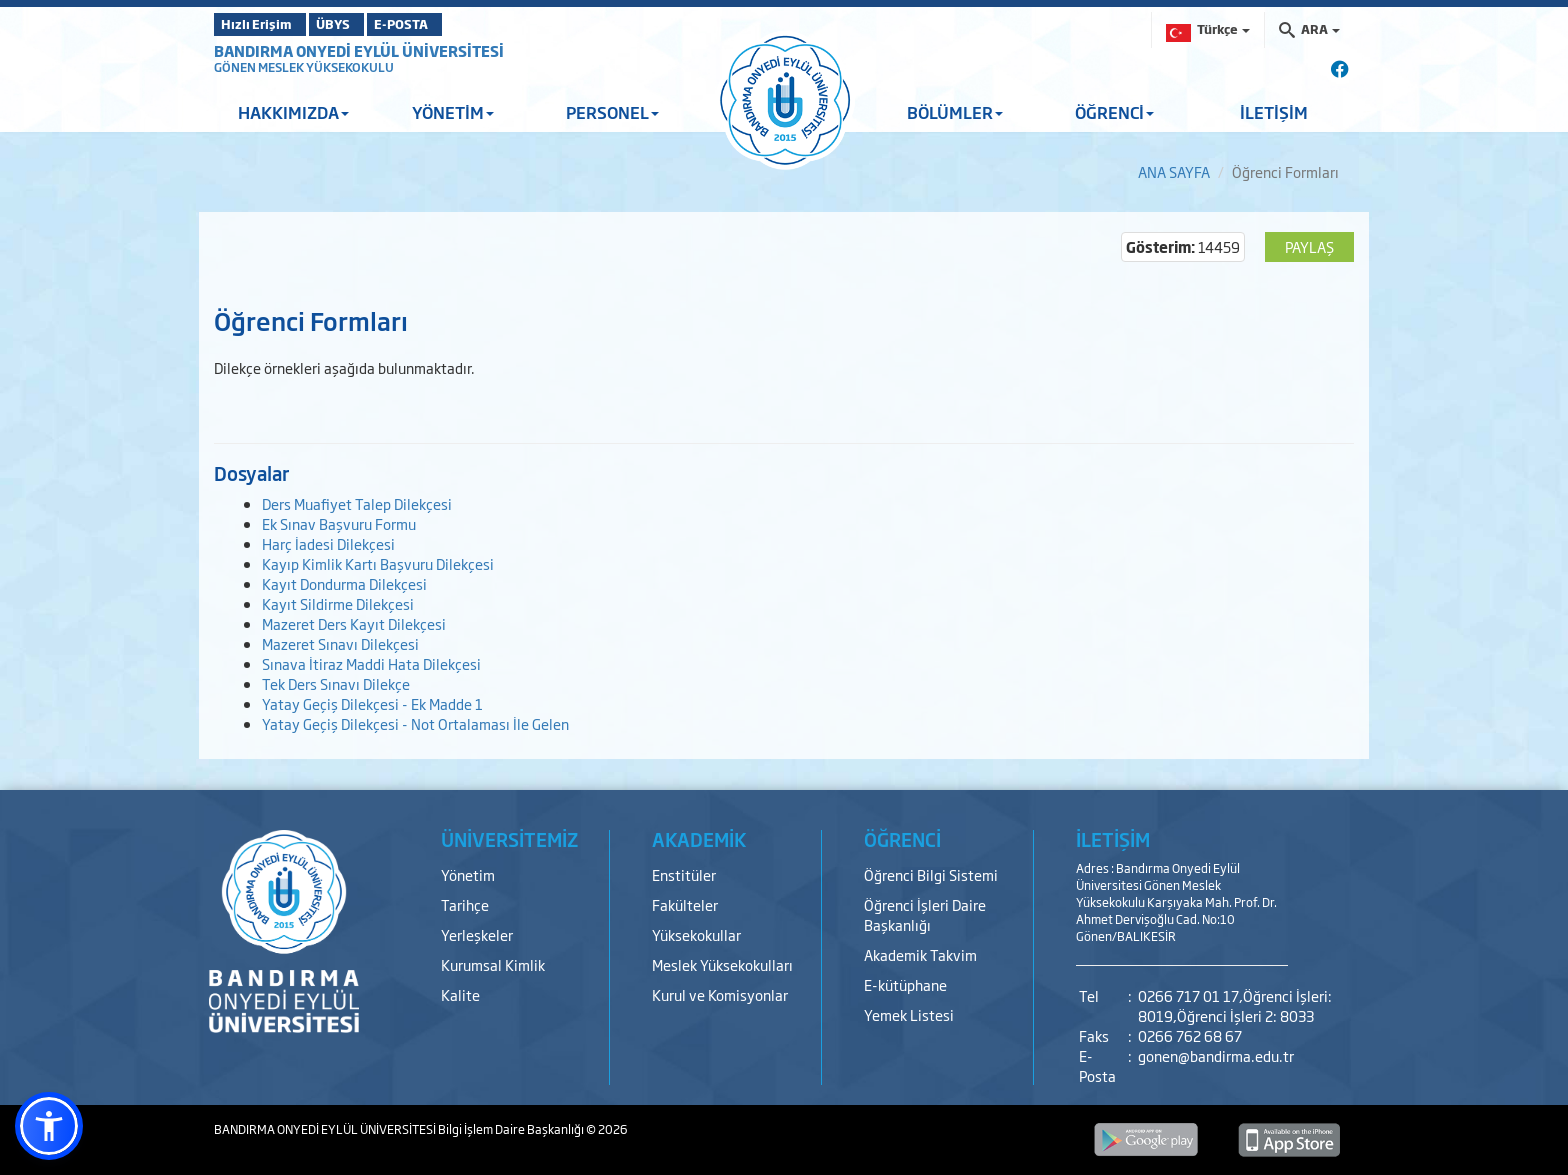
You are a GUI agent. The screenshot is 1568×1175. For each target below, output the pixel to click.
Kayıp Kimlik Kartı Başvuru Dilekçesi (378, 563)
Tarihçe (465, 904)
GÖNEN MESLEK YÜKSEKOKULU (304, 67)
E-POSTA (454, 24)
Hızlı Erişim (263, 24)
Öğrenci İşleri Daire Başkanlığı (925, 914)
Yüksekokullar (696, 934)
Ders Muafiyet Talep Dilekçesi (357, 503)
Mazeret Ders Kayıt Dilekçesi (354, 623)
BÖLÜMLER (955, 112)
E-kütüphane (905, 984)
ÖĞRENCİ (1114, 112)
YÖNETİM (453, 112)
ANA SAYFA (1174, 171)
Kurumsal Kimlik (493, 964)
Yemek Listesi (909, 1014)
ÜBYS (361, 24)
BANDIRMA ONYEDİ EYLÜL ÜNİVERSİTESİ (359, 50)
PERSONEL (612, 112)
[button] (49, 1126)
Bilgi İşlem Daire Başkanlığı (512, 1129)
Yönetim (468, 874)
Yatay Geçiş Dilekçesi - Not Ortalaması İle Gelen (415, 723)
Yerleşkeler (477, 934)
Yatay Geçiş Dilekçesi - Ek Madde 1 (372, 703)
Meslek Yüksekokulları (722, 964)
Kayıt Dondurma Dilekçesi (344, 583)
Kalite (460, 994)
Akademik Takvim (920, 954)
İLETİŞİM (1274, 112)
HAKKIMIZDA (293, 112)
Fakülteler (685, 904)
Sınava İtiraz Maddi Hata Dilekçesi (371, 663)
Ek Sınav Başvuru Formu (339, 523)
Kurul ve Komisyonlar (720, 994)
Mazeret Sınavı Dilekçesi (340, 643)
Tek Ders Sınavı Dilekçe (336, 683)
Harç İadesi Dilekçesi (328, 543)
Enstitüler (684, 874)
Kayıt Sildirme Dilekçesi (338, 603)
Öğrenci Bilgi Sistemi (931, 874)
